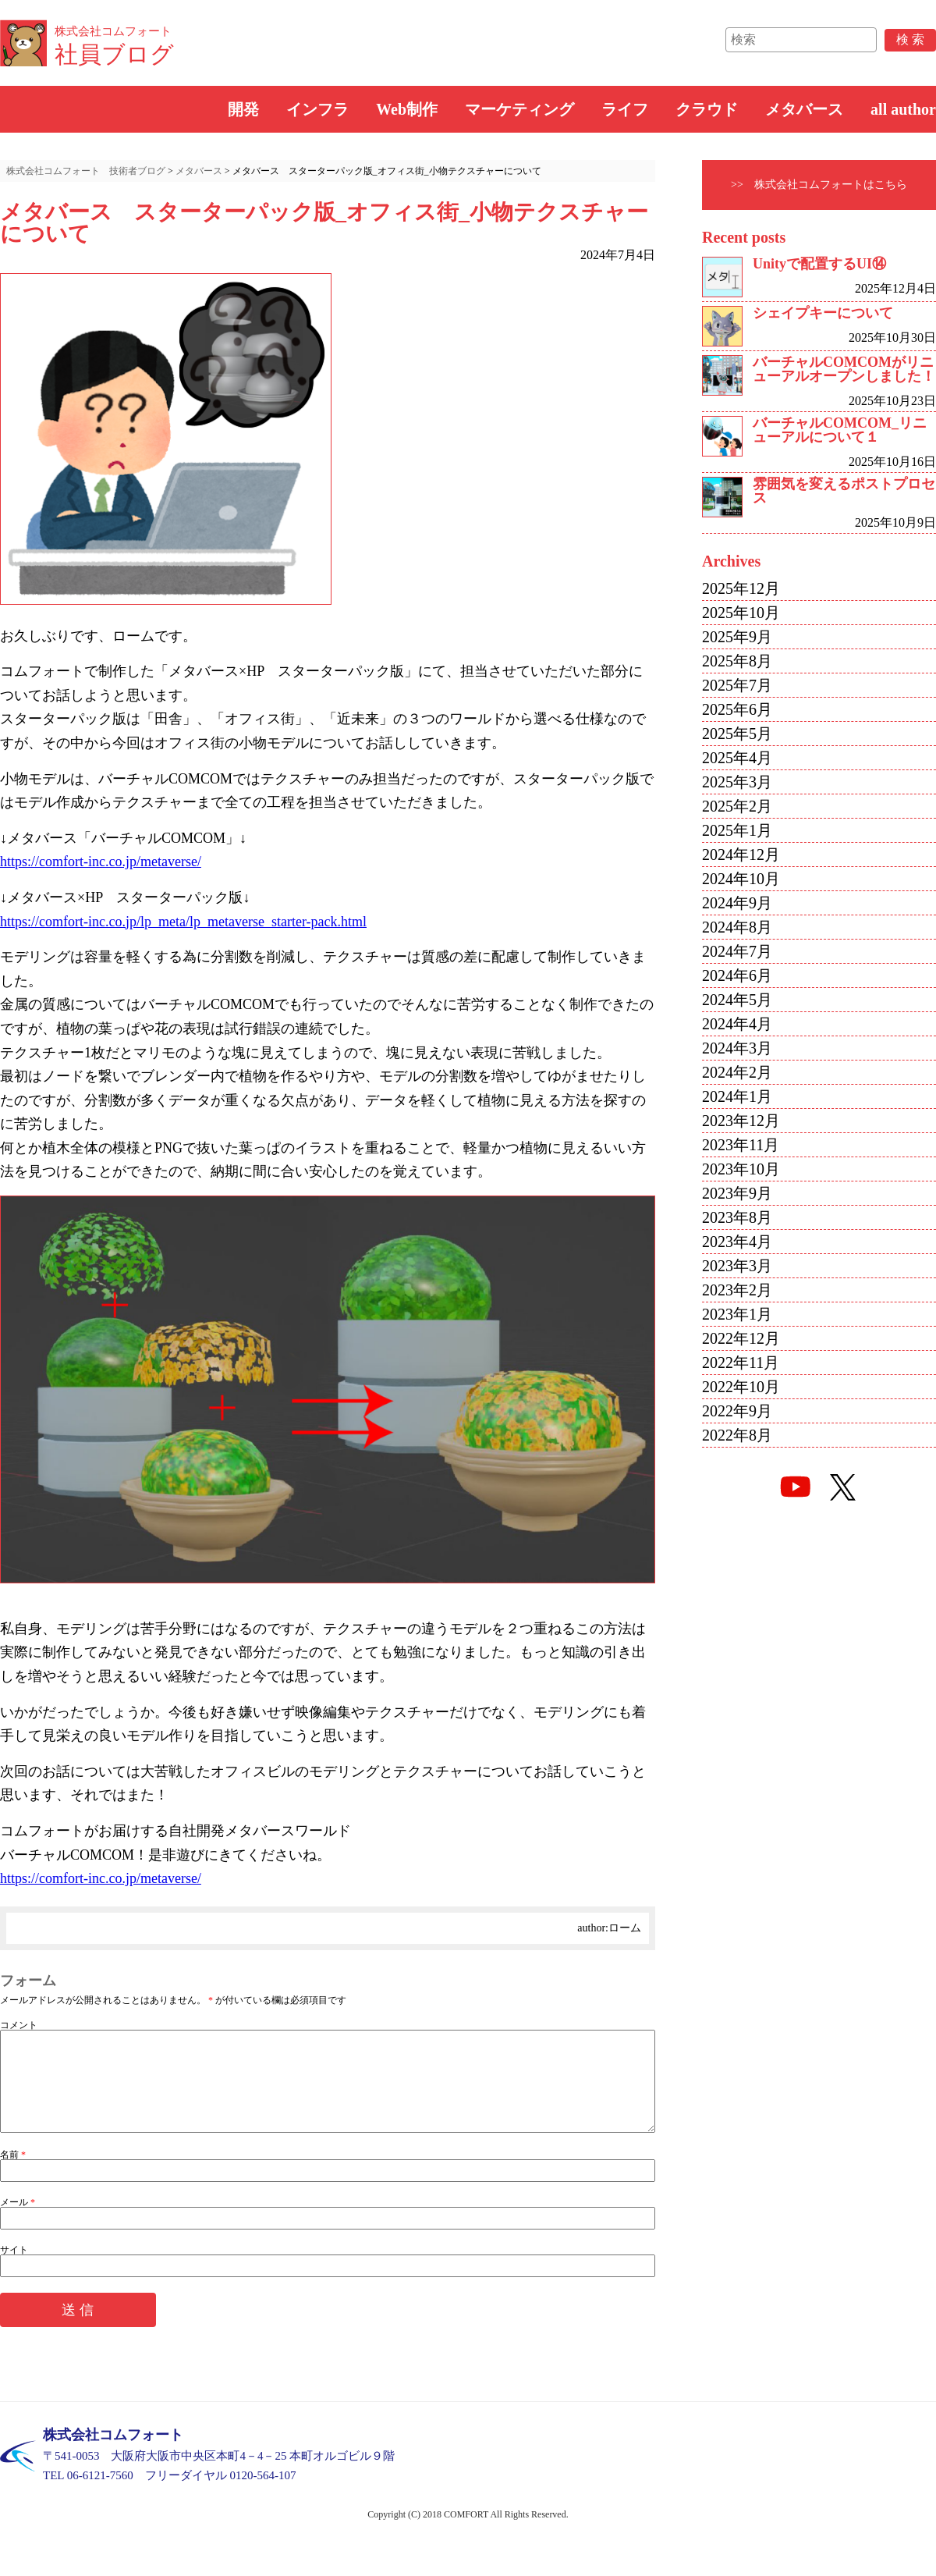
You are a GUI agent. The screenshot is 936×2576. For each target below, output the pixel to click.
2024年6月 (737, 975)
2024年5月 (737, 999)
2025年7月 (737, 685)
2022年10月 (741, 1386)
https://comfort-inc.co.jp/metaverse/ (100, 861)
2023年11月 (740, 1144)
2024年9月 (737, 902)
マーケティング (519, 109)
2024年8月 (737, 927)
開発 (243, 109)
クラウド (706, 109)
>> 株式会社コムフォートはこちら (819, 184)
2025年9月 (737, 636)
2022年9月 (737, 1410)
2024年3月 (737, 1048)
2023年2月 (737, 1290)
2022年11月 (740, 1362)
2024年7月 (737, 951)
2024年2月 (737, 1072)
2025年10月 (741, 612)
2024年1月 (737, 1096)
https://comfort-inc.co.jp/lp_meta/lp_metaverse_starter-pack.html (183, 921)
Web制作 (407, 109)
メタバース (804, 109)
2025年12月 (741, 588)
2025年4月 (737, 757)
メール (17, 2220)
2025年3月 (737, 782)
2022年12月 (741, 1338)
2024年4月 (737, 1023)
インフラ (317, 109)
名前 (13, 2173)
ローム (624, 1928)
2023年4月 (737, 1241)
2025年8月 (737, 661)
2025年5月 (737, 733)
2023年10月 (741, 1169)
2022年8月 (737, 1435)
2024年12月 (741, 854)
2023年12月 (741, 1120)
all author (903, 109)
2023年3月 (737, 1265)
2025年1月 (737, 830)
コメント (18, 2025)
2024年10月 (741, 878)
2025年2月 (737, 806)
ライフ (624, 109)
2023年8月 (737, 1217)
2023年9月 (737, 1193)
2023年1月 (737, 1314)
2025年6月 (737, 709)
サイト (14, 2268)
